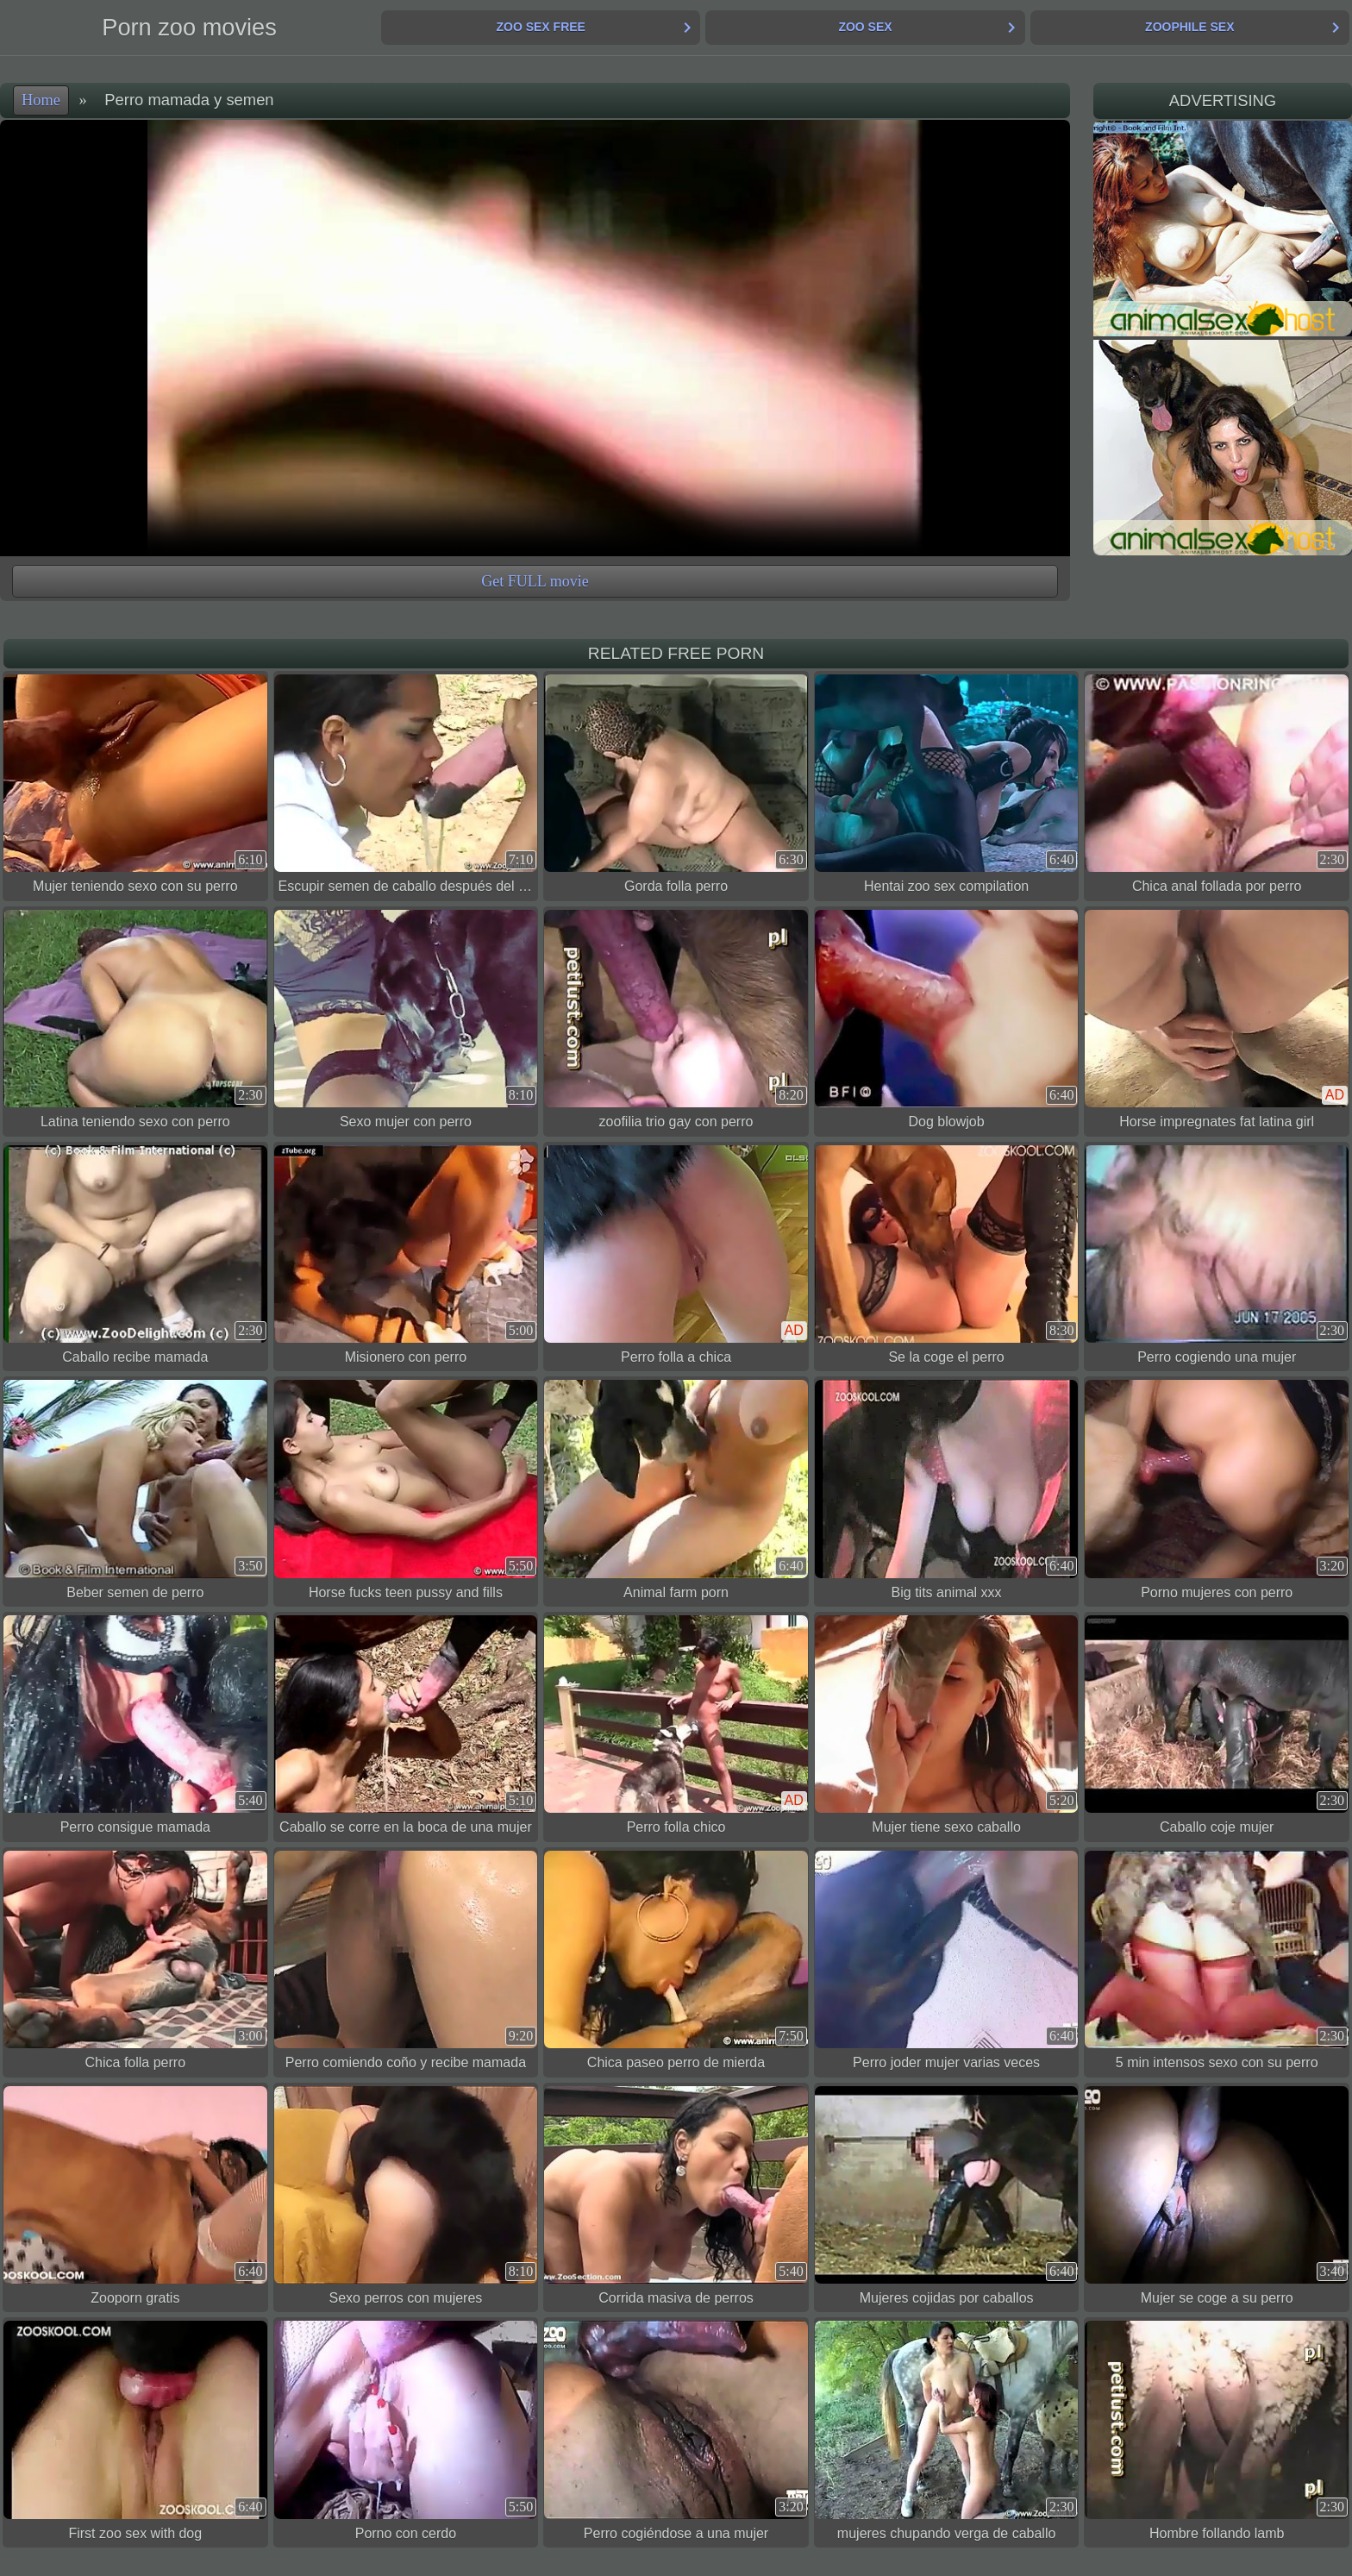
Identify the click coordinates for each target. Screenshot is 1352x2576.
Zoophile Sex (1189, 27)
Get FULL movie (534, 581)
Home (41, 100)
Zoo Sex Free (540, 27)
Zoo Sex (865, 27)
